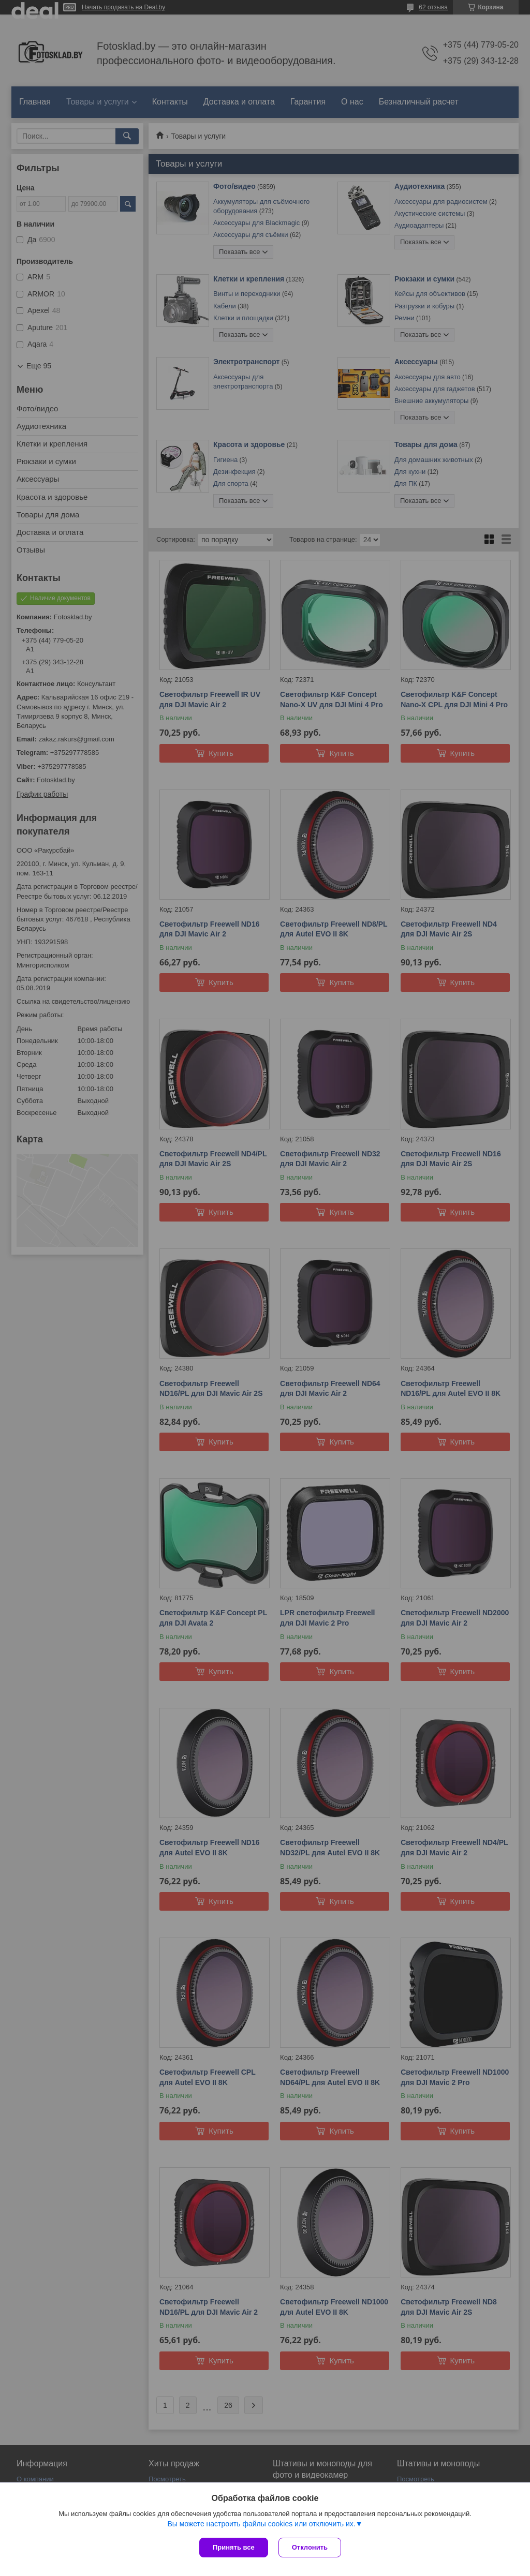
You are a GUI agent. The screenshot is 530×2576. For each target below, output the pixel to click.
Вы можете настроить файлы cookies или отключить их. (261, 2524)
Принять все (234, 2547)
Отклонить (310, 2547)
